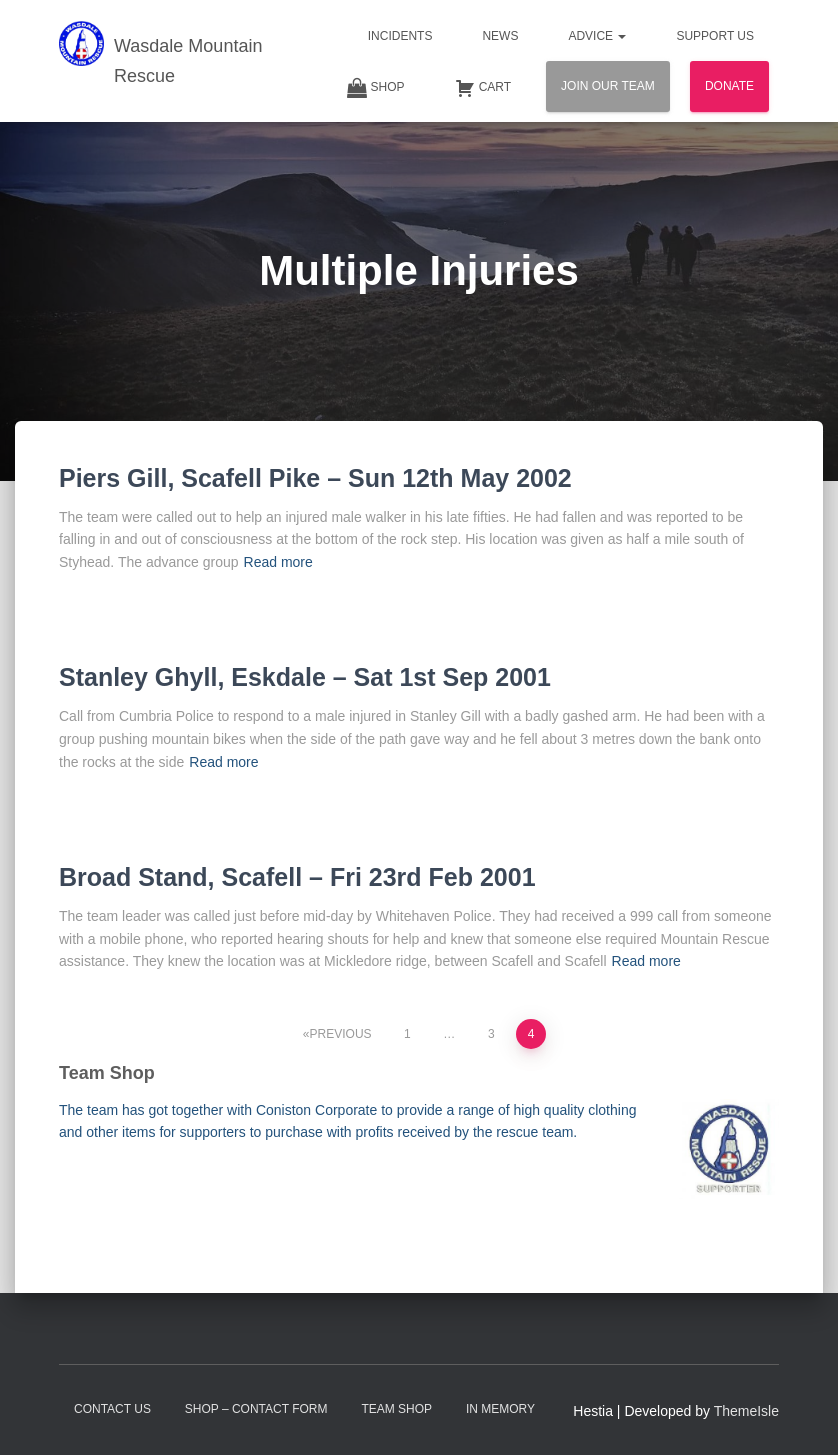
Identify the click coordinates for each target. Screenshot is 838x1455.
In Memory (500, 1409)
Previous (341, 1034)
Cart (483, 88)
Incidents (400, 36)
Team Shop (396, 1409)
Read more (278, 562)
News (500, 36)
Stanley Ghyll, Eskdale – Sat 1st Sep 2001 (305, 677)
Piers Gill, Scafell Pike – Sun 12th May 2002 (315, 478)
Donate (729, 86)
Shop (376, 88)
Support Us (715, 36)
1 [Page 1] (407, 1034)
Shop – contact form (256, 1409)
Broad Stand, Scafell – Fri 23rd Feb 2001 (297, 877)
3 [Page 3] (491, 1034)
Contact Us (112, 1409)
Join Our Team (608, 86)
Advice (597, 36)
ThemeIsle (746, 1411)
